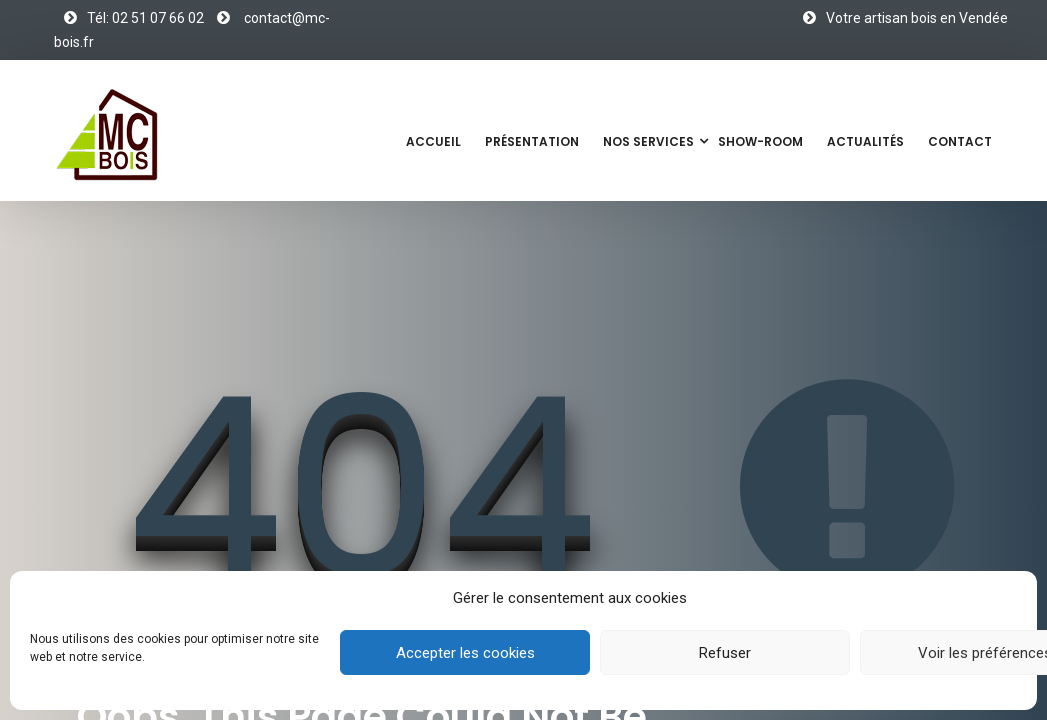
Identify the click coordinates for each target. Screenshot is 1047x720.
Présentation (532, 141)
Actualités (865, 141)
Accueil (433, 141)
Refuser (725, 653)
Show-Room (760, 141)
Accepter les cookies (465, 653)
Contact (960, 141)
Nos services (648, 141)
